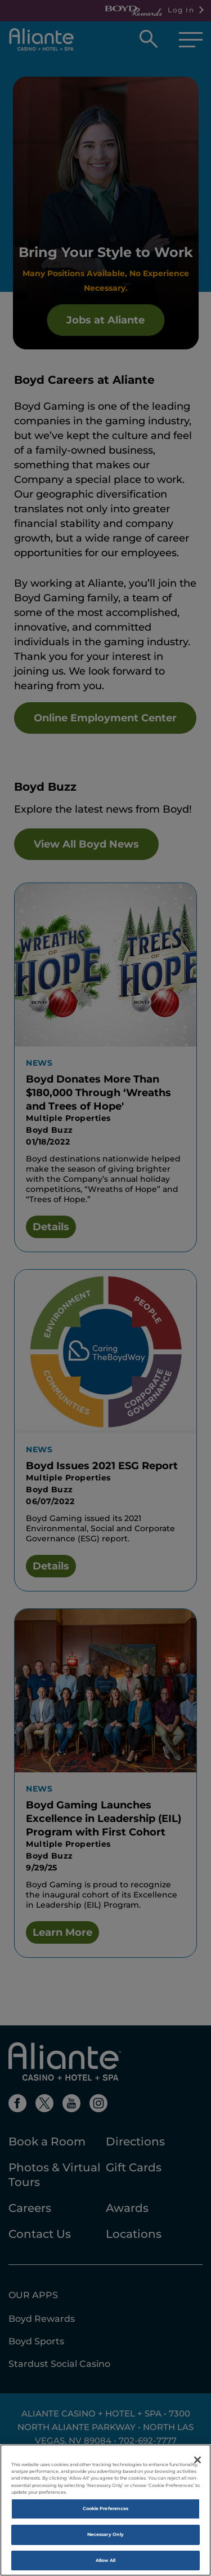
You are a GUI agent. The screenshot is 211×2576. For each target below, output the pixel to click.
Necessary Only (105, 2542)
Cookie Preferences (105, 2516)
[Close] (197, 2467)
